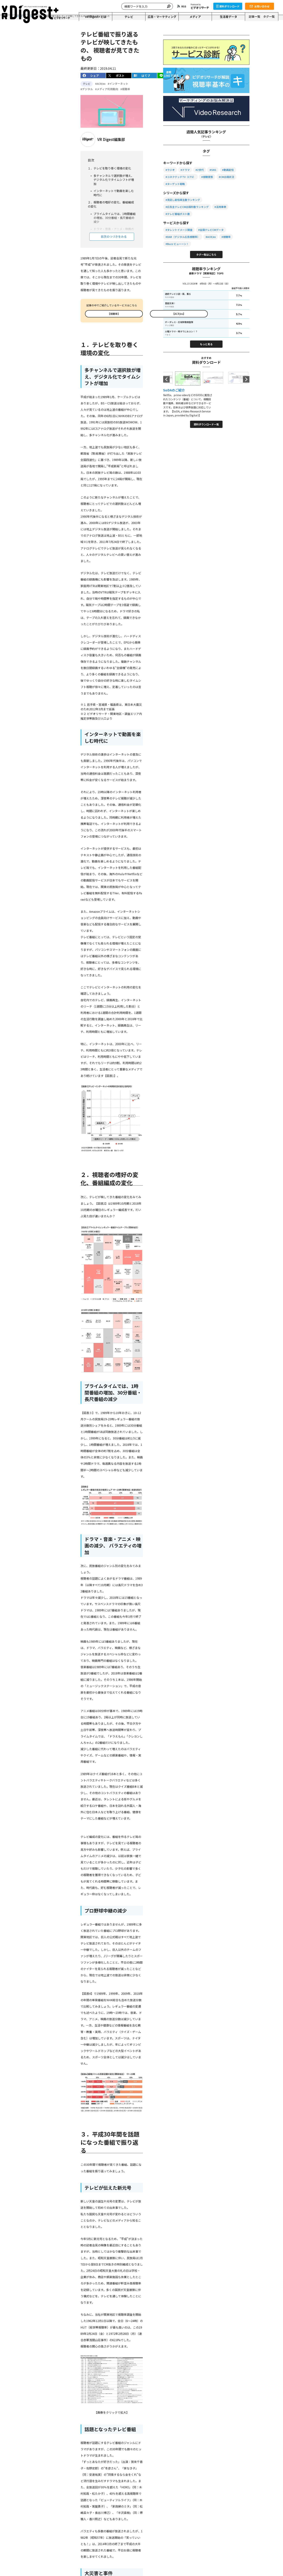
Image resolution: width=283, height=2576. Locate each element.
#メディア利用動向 (119, 80)
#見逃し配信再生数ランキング (237, 188)
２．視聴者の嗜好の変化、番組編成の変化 (69, 227)
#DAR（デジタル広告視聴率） (237, 232)
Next (263, 381)
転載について (65, 2566)
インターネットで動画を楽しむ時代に (72, 219)
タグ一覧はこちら (242, 257)
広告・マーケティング (166, 16)
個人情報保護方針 (86, 2566)
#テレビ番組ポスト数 (249, 202)
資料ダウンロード (232, 6)
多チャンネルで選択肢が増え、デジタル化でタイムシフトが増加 (89, 212)
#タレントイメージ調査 (233, 218)
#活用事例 (225, 202)
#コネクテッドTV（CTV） (235, 158)
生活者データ (233, 16)
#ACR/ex (57, 80)
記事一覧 (259, 16)
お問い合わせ (264, 6)
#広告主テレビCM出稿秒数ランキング (241, 195)
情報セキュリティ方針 (111, 2566)
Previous (220, 381)
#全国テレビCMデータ (232, 225)
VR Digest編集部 (80, 2369)
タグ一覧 (273, 16)
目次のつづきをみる (107, 258)
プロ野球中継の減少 (61, 250)
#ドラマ (239, 144)
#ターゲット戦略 (229, 172)
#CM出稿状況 (244, 165)
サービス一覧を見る (200, 2513)
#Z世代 (254, 144)
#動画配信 (238, 151)
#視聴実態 (225, 165)
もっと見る (242, 346)
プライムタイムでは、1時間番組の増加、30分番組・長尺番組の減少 (92, 235)
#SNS (223, 151)
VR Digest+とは (99, 16)
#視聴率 (140, 80)
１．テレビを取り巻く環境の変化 (63, 204)
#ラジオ (224, 144)
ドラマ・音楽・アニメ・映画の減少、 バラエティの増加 (84, 243)
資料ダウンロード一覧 (241, 426)
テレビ (133, 16)
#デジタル (97, 80)
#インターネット (77, 80)
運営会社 (132, 2566)
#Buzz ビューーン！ (231, 246)
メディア (199, 16)
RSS (194, 2545)
